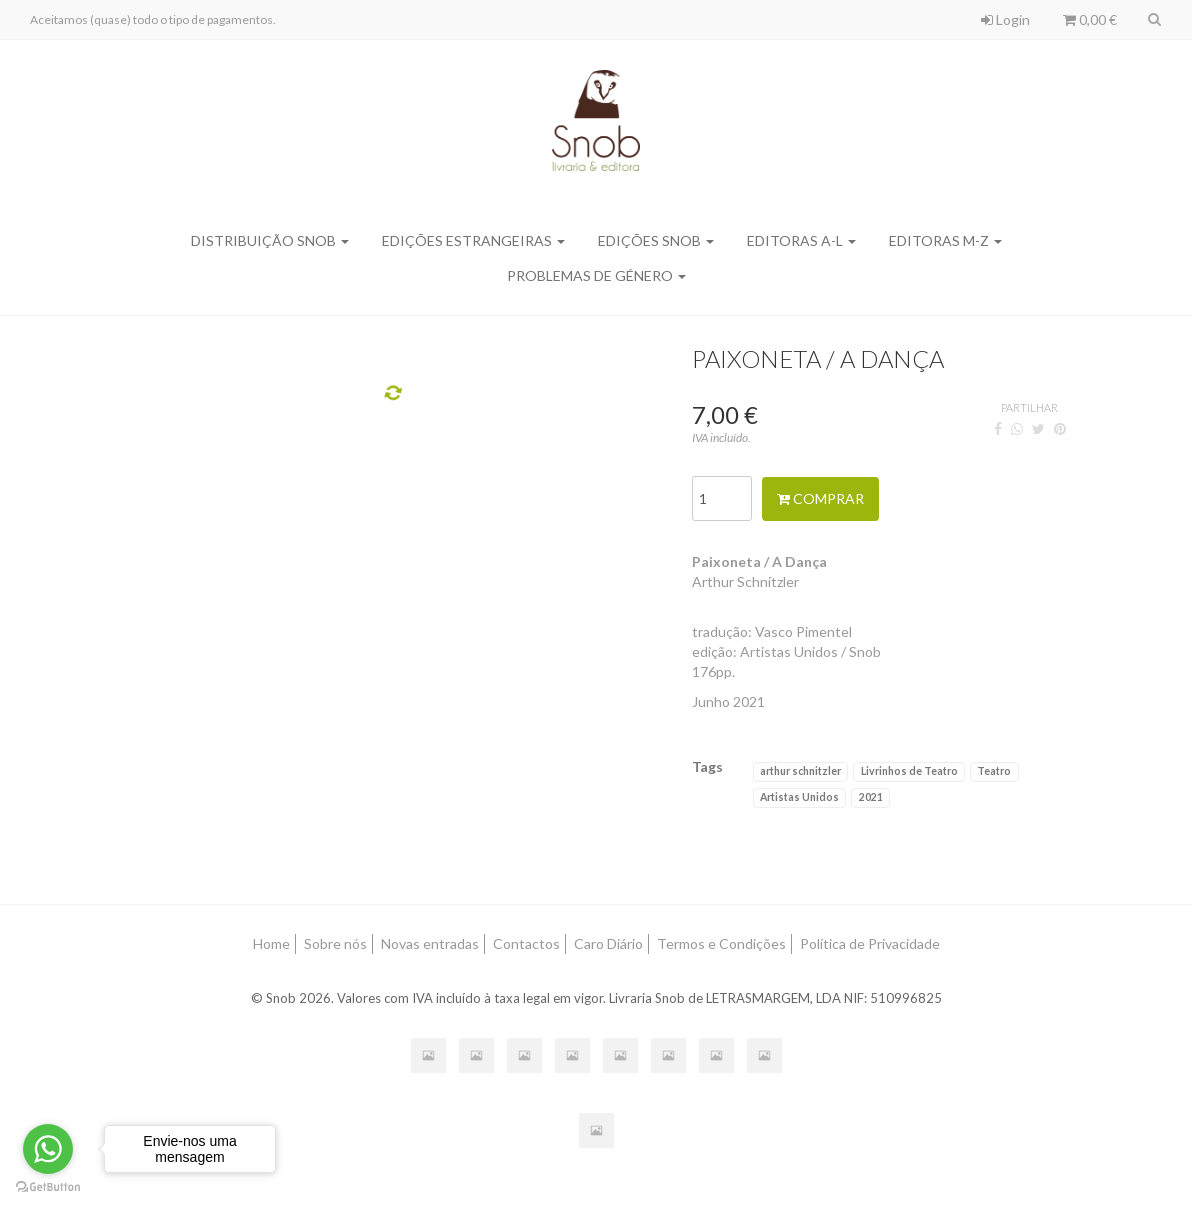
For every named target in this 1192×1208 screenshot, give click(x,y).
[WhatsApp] (1017, 428)
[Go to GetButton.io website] (48, 1187)
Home (271, 943)
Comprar (820, 498)
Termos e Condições (721, 943)
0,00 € (1090, 19)
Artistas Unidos (799, 797)
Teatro (994, 771)
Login (1005, 19)
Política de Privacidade (870, 943)
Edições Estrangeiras (473, 240)
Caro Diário (608, 943)
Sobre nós (335, 943)
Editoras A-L (801, 240)
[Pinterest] (1060, 428)
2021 (871, 797)
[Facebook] (998, 428)
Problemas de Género (596, 275)
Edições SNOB (656, 240)
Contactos (526, 943)
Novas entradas (430, 943)
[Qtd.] (722, 498)
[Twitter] (1038, 428)
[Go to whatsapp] (48, 1149)
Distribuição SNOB (270, 240)
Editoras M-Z (945, 240)
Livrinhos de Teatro (909, 771)
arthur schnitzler (800, 771)
